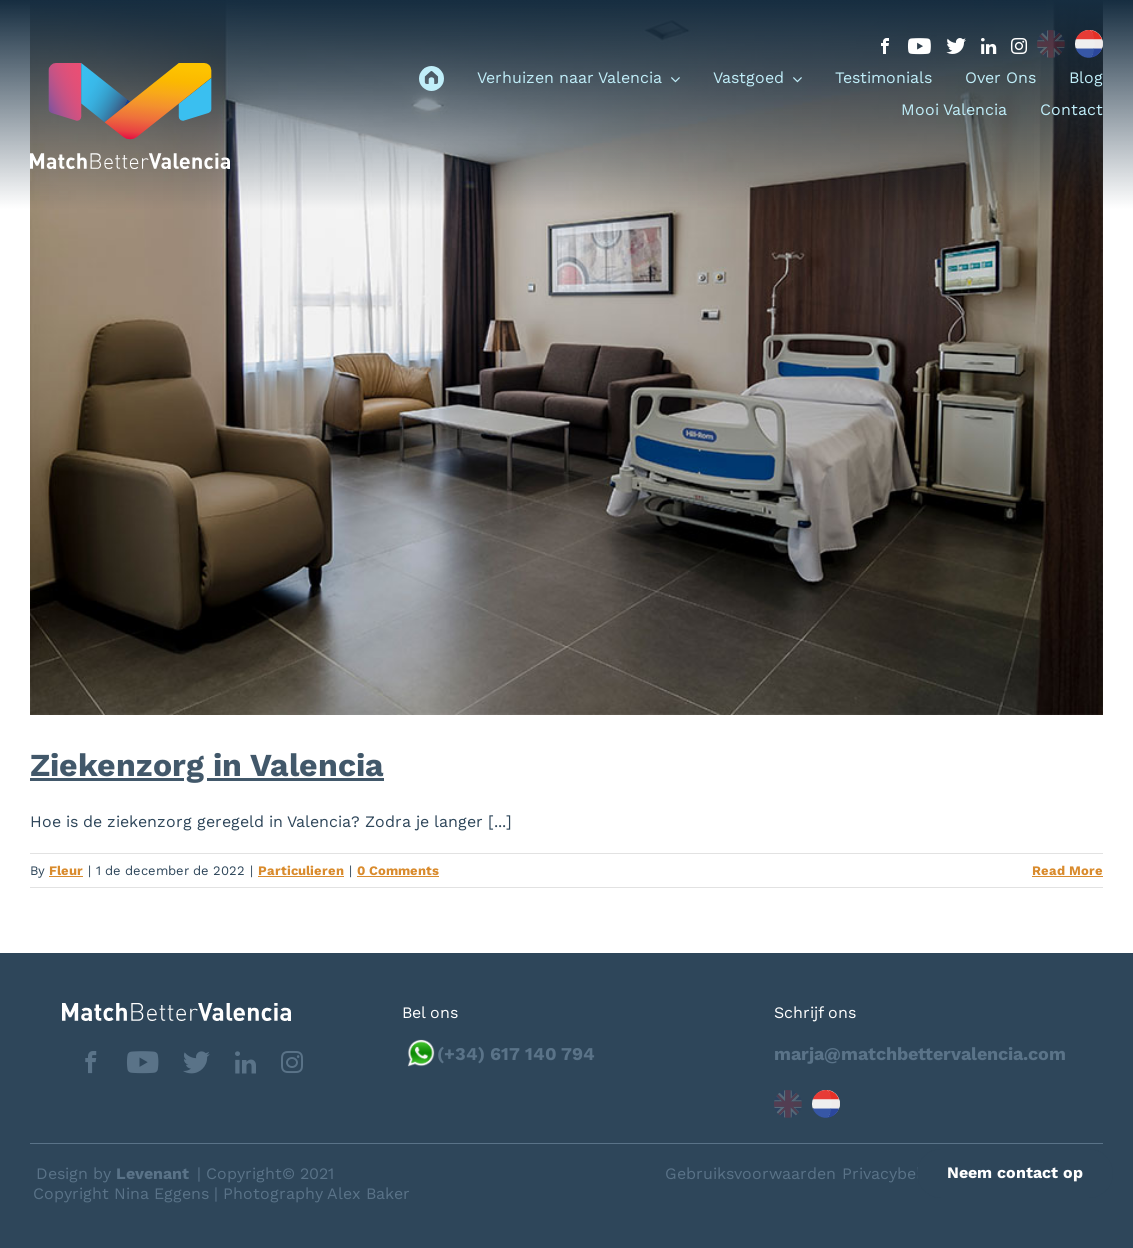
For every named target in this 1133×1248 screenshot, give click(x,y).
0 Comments (398, 870)
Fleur (66, 870)
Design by (112, 1173)
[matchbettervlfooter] (160, 1010)
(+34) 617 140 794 (516, 1053)
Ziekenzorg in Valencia (207, 765)
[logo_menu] (130, 70)
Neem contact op (1015, 1172)
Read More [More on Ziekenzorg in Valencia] (1067, 870)
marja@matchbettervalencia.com (920, 1053)
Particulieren (301, 870)
